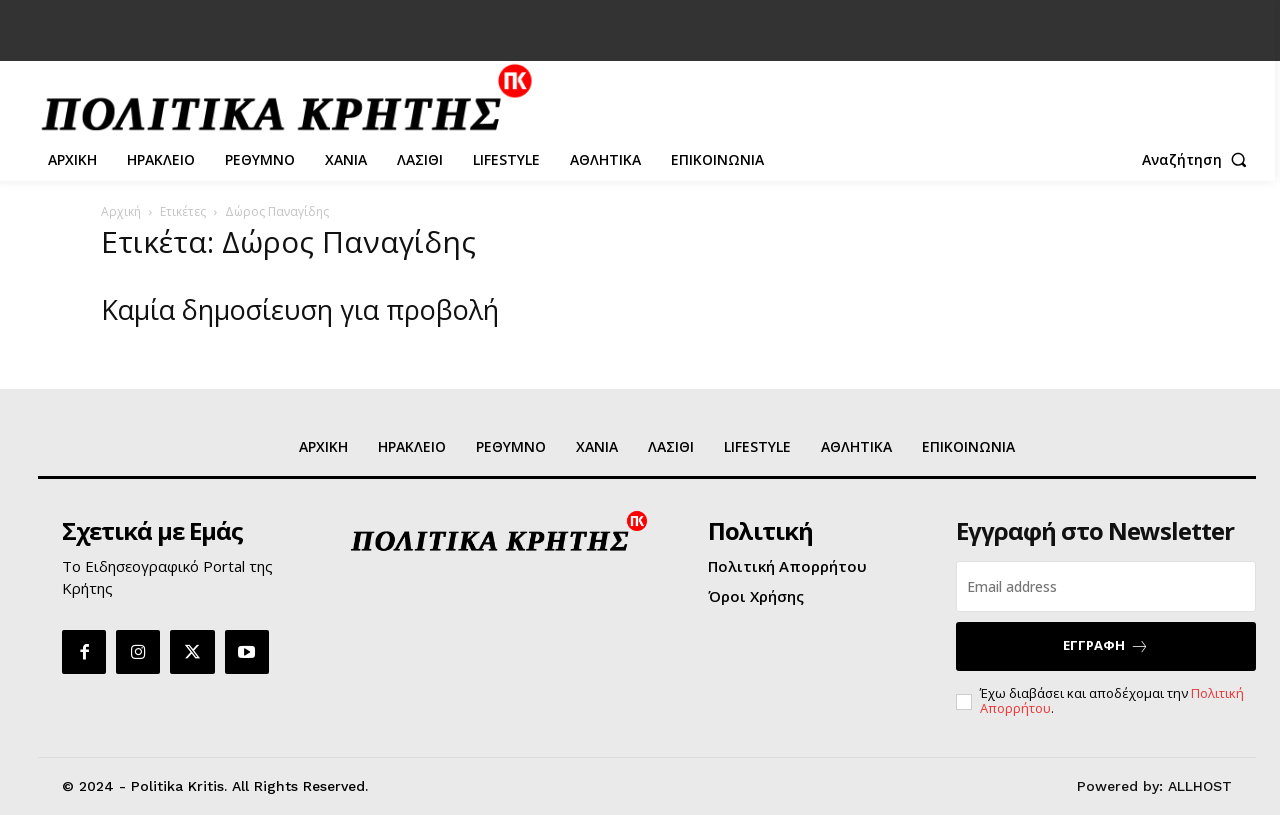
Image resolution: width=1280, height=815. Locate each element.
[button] (1199, 160)
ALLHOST (1200, 786)
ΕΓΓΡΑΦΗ (1106, 645)
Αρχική (121, 211)
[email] (1106, 586)
